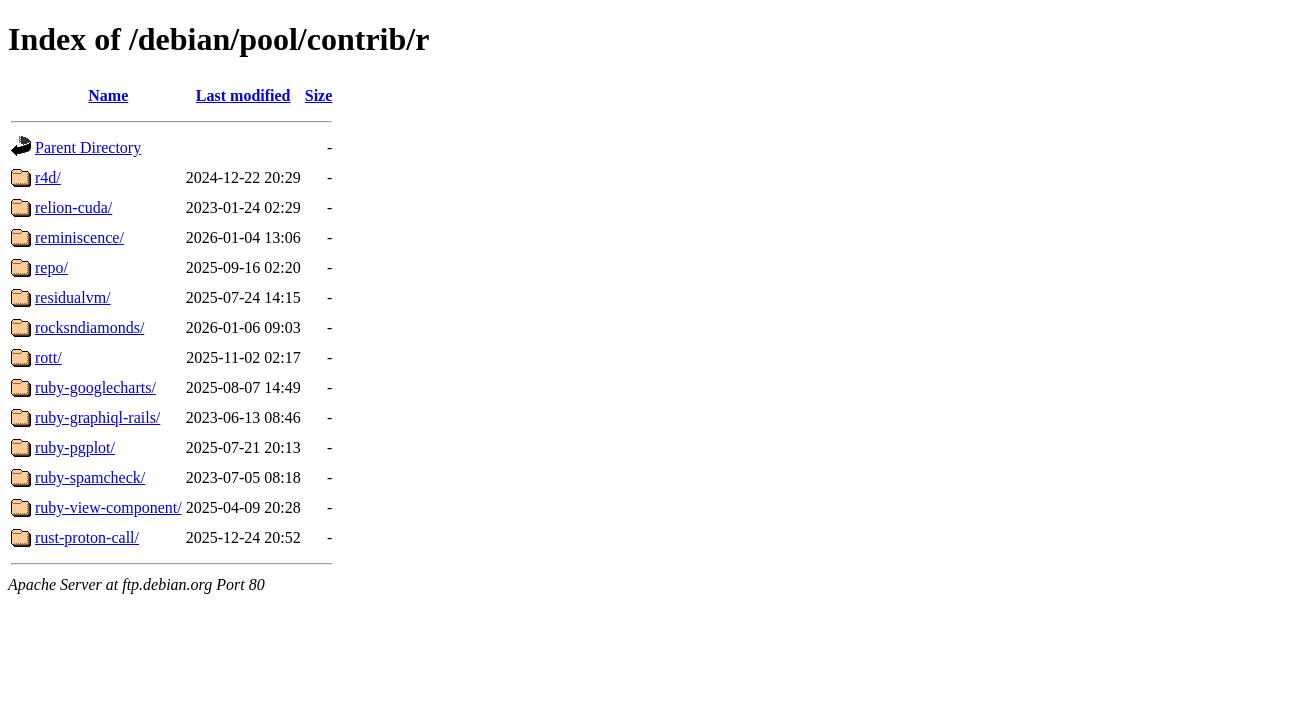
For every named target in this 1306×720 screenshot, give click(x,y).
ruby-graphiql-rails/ (97, 417)
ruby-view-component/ (108, 507)
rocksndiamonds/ (89, 327)
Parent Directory (88, 147)
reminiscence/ (79, 237)
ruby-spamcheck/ (90, 477)
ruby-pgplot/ (75, 447)
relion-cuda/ (73, 207)
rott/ (48, 357)
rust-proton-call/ (87, 537)
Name (108, 95)
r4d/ (48, 177)
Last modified (243, 95)
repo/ (51, 267)
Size (319, 95)
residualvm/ (73, 297)
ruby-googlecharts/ (95, 387)
